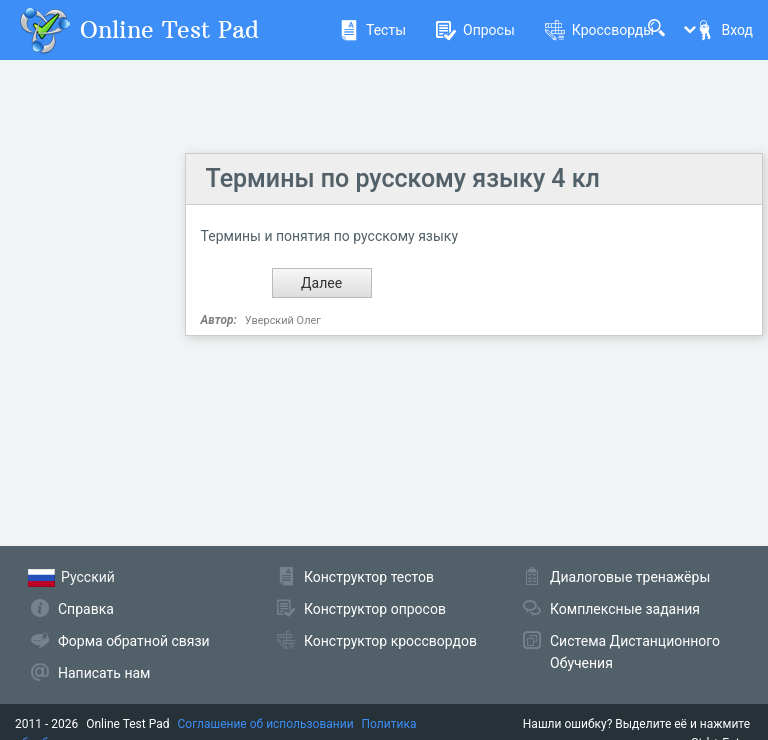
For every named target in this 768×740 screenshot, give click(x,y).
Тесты (372, 30)
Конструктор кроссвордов (390, 641)
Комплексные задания (625, 609)
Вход (724, 30)
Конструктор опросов (375, 609)
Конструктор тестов (369, 577)
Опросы (475, 30)
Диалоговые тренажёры (630, 577)
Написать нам (104, 673)
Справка (86, 609)
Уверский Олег (283, 320)
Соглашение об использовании (266, 724)
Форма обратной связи (134, 641)
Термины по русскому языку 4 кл (403, 178)
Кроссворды (599, 30)
